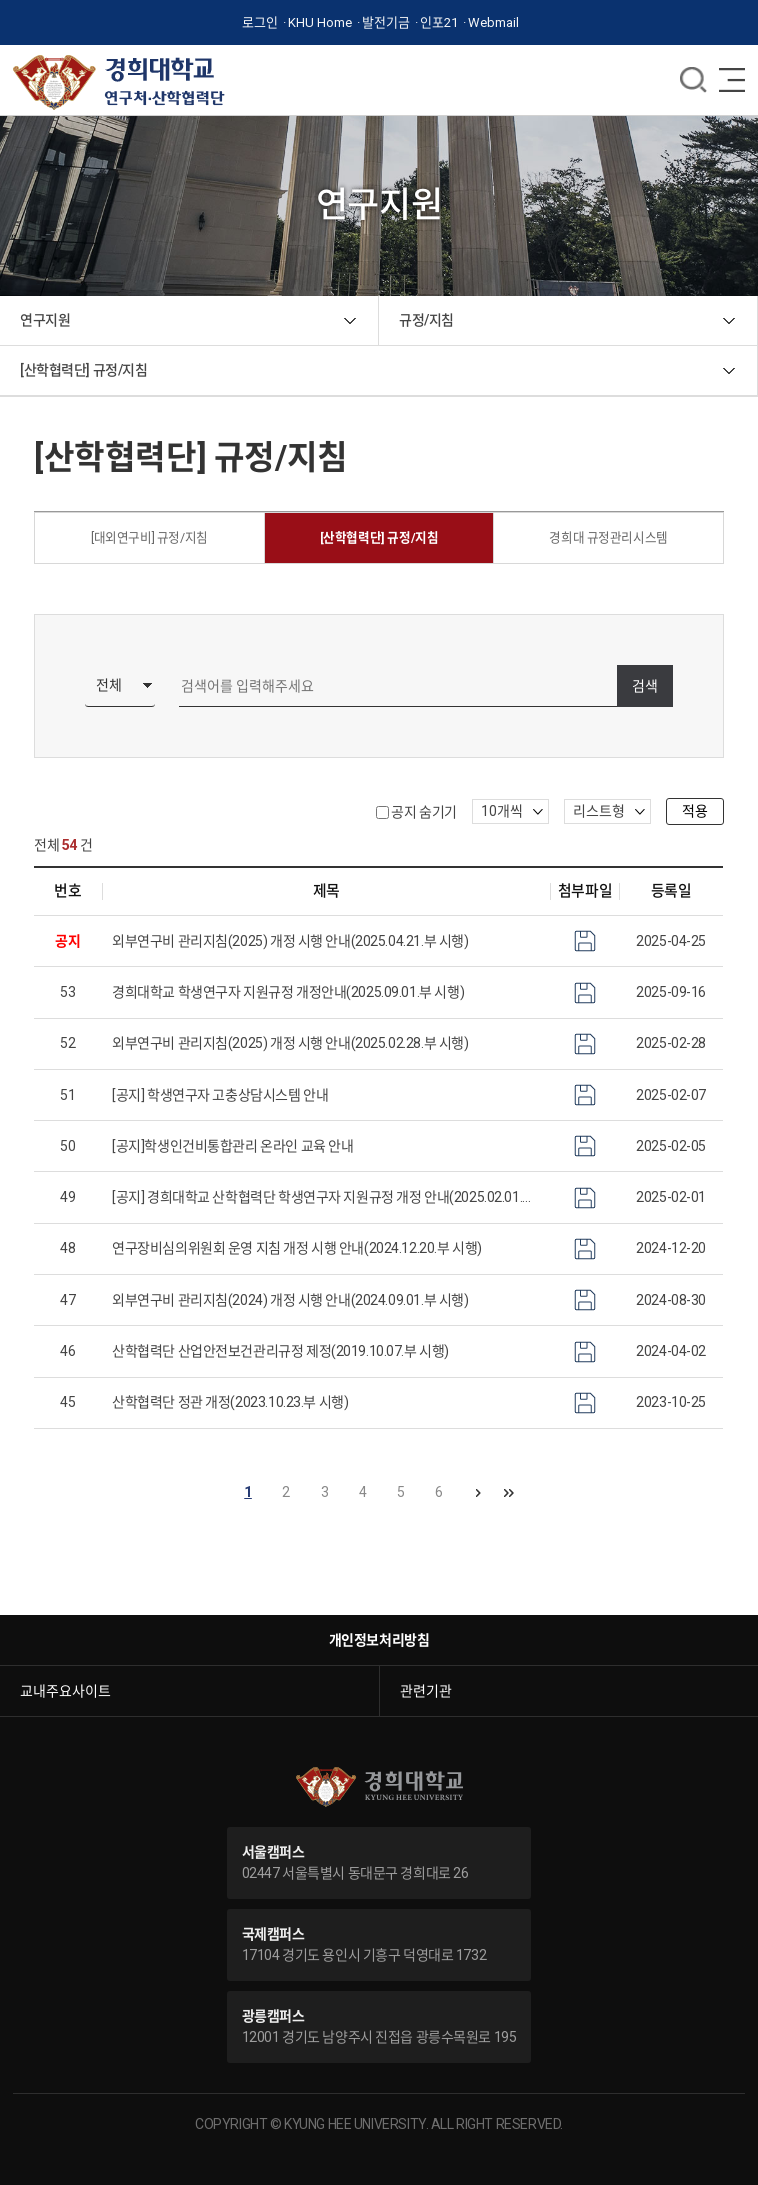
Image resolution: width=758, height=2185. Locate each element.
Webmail (493, 22)
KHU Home (320, 22)
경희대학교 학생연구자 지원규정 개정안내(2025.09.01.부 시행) (288, 992)
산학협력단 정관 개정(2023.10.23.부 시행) (230, 1402)
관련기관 (426, 1691)
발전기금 (386, 22)
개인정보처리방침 (379, 1640)
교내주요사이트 (65, 1691)
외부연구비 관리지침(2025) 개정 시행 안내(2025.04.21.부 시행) (290, 941)
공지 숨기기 (423, 812)
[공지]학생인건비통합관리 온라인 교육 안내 (232, 1146)
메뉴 (693, 79)
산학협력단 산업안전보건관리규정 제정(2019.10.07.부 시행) (280, 1351)
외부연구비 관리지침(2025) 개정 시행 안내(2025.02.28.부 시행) (290, 1043)
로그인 (260, 22)
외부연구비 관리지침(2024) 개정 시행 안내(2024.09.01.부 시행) (290, 1300)
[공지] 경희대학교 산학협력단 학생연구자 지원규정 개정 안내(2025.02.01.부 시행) (326, 1197)
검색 (645, 686)
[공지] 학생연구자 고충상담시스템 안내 (220, 1095)
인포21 (439, 22)
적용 (695, 811)
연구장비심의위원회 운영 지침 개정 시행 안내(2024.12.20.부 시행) (297, 1248)
